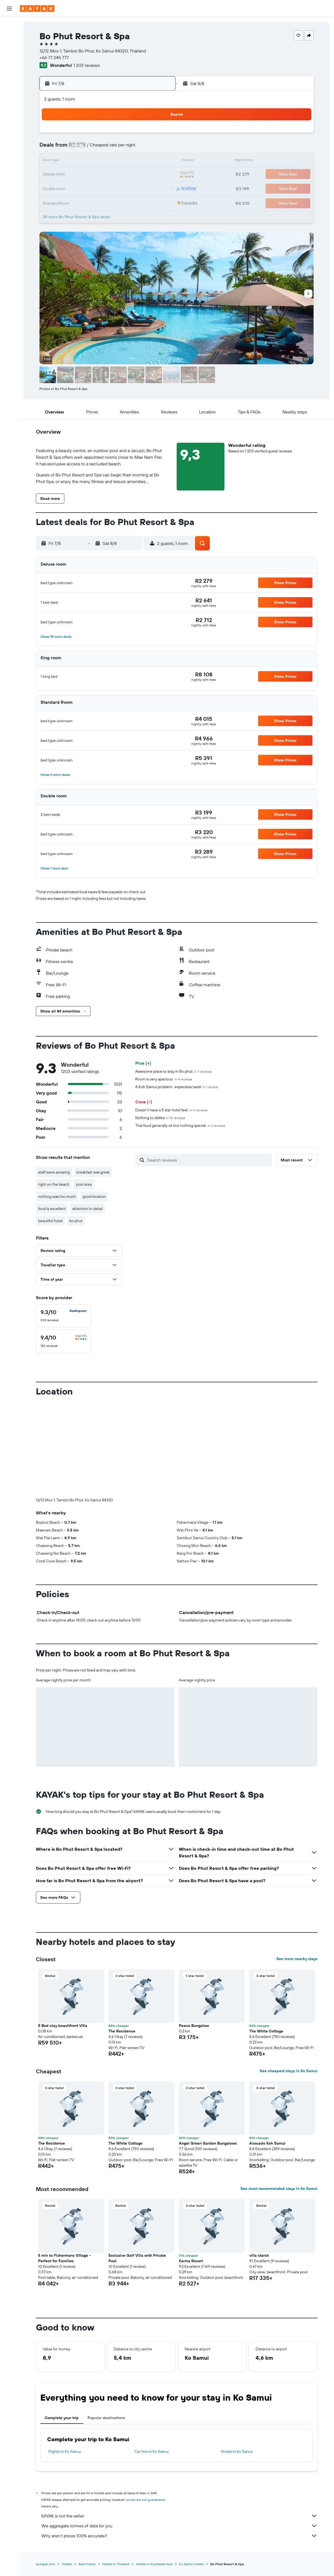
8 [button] (158, 148)
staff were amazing (54, 1172)
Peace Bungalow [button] (194, 2025)
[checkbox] (63, 1315)
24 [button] (91, 188)
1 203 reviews (86, 65)
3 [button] (92, 148)
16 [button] (78, 174)
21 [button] (145, 174)
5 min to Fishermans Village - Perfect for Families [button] (64, 2258)
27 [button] (131, 188)
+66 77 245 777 (54, 57)
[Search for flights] (9, 25)
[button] (9, 8)
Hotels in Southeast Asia (154, 2564)
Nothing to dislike (160, 1117)
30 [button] (78, 201)
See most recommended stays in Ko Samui (278, 2188)
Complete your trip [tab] (62, 2417)
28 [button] (144, 188)
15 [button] (158, 161)
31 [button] (92, 201)
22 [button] (157, 174)
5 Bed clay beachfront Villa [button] (62, 2025)
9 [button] (78, 161)
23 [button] (78, 188)
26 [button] (118, 188)
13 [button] (131, 161)
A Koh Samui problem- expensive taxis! (176, 1086)
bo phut (76, 1220)
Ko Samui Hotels (191, 2564)
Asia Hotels (87, 2564)
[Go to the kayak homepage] (37, 8)
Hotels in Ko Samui (237, 2451)
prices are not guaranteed (145, 2500)
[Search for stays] (9, 37)
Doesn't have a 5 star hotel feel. (171, 1110)
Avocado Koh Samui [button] (267, 2143)
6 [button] (131, 148)
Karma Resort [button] (191, 2260)
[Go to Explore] (9, 64)
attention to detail (87, 1208)
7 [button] (145, 148)
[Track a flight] (9, 75)
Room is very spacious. (163, 1079)
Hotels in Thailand (115, 2564)
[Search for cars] (9, 48)
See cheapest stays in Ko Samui (288, 2070)
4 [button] (105, 148)
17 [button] (92, 174)
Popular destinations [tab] (106, 2417)
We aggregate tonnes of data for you (179, 2525)
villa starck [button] (259, 2255)
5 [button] (118, 148)
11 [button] (105, 161)
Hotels (67, 2564)
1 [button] (158, 135)
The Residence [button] (121, 2031)
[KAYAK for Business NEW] (9, 87)
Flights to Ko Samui (64, 2451)
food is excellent (52, 1208)
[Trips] (9, 103)
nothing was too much (57, 1196)
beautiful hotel (50, 1220)
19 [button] (118, 174)
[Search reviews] (208, 1160)
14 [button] (145, 161)
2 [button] (78, 148)
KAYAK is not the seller (179, 2515)
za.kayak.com (45, 2564)
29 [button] (157, 188)
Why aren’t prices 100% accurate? (179, 2535)
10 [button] (91, 161)
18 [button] (105, 174)
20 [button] (131, 174)
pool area (84, 1184)
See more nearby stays (296, 1958)
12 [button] (118, 161)
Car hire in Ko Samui (151, 2451)
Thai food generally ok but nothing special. (180, 1125)
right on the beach (53, 1184)
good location (94, 1196)
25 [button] (104, 188)
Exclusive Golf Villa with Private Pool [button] (137, 2258)
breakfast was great (93, 1172)
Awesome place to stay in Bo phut (173, 1071)
